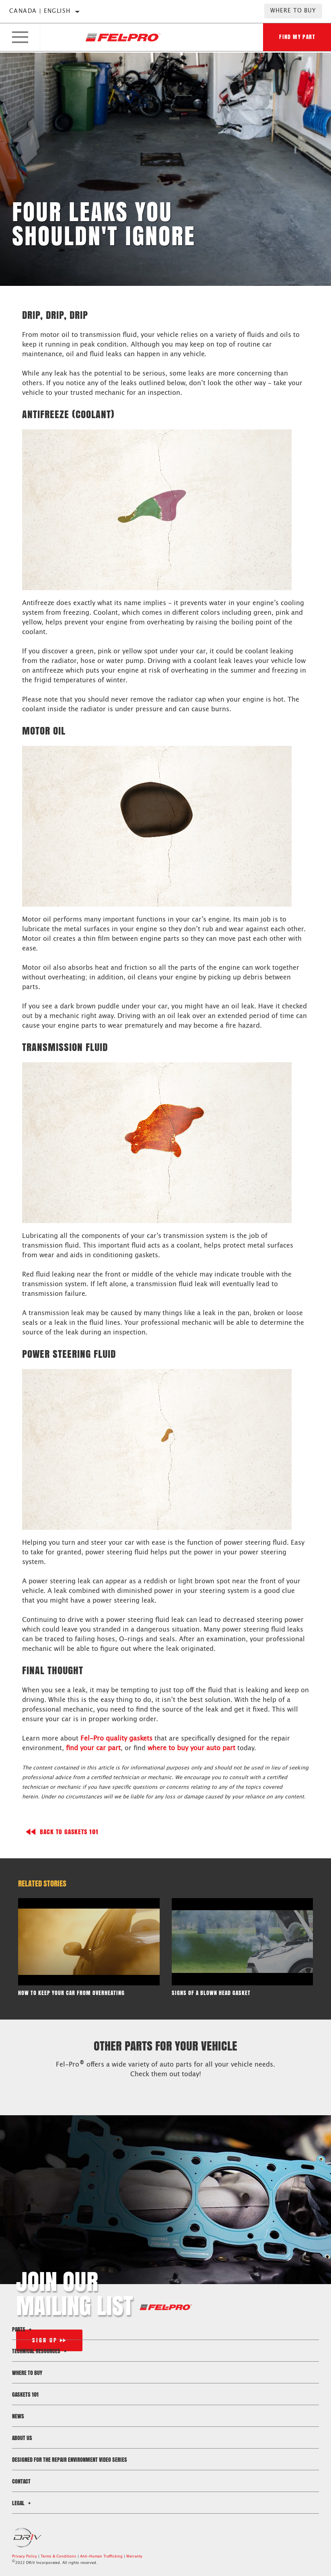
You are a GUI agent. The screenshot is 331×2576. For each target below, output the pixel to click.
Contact (21, 2481)
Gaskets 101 (25, 2394)
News (18, 2416)
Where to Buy (293, 11)
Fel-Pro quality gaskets (116, 1738)
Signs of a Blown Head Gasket (211, 1993)
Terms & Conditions (58, 2556)
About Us (22, 2438)
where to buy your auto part (191, 1748)
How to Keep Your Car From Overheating (71, 1993)
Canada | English (39, 11)
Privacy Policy (24, 2556)
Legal (22, 2503)
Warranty (134, 2556)
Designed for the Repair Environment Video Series (69, 2459)
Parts (23, 2329)
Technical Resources (40, 2351)
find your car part (93, 1748)
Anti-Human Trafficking (101, 2556)
